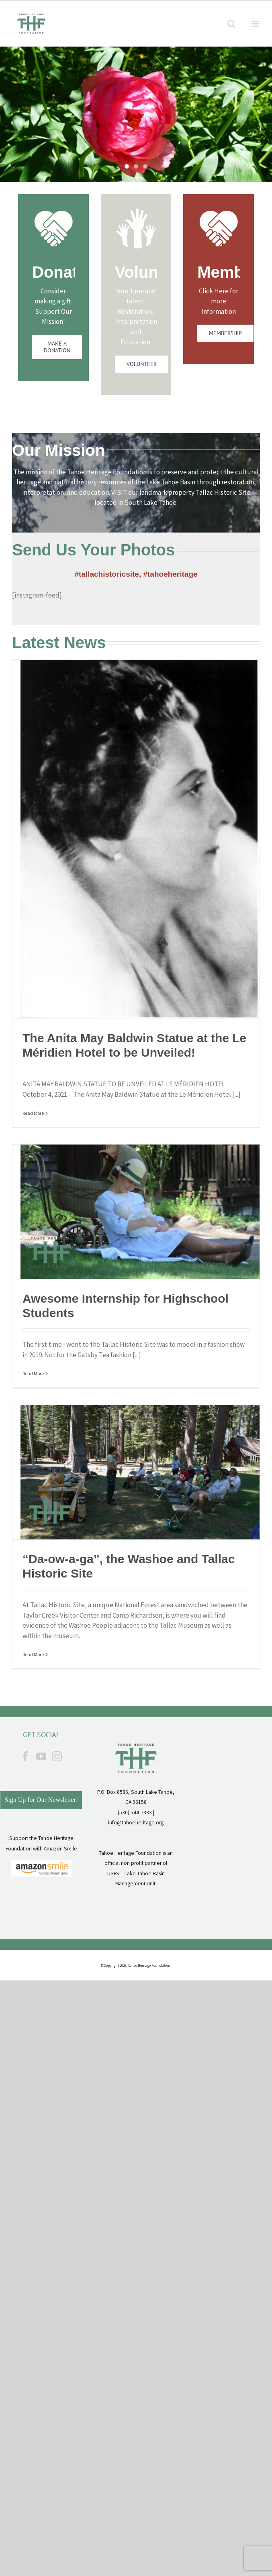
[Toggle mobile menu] (256, 24)
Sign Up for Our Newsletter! (41, 1799)
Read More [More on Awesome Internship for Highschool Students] (33, 1373)
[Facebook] (25, 1756)
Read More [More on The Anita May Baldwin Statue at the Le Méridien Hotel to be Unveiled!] (33, 1113)
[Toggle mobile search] (231, 24)
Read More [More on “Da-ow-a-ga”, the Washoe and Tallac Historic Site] (33, 1654)
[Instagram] (57, 1756)
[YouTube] (41, 1756)
